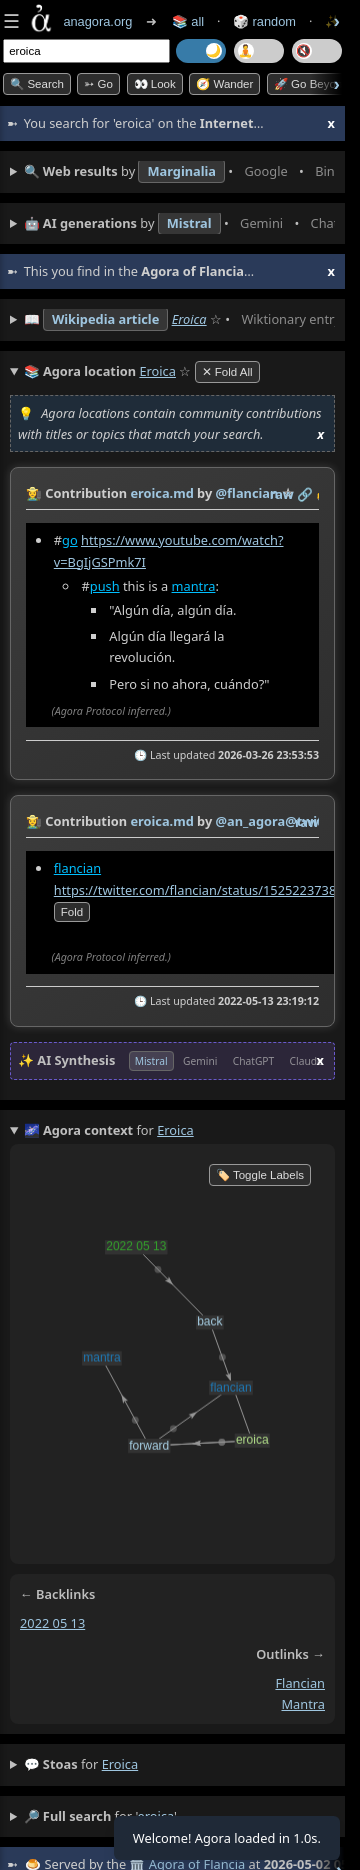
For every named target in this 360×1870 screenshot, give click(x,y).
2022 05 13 (52, 1623)
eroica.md (161, 493)
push (105, 586)
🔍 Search (37, 84)
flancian (77, 868)
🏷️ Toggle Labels (260, 1175)
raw (282, 494)
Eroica (189, 319)
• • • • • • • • (179, 172)
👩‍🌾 (34, 493)
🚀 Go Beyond (311, 84)
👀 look (155, 84)
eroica (120, 1764)
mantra (194, 586)
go (70, 540)
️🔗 (305, 494)
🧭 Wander (224, 84)
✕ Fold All (227, 372)
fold (72, 913)
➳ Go (98, 84)
